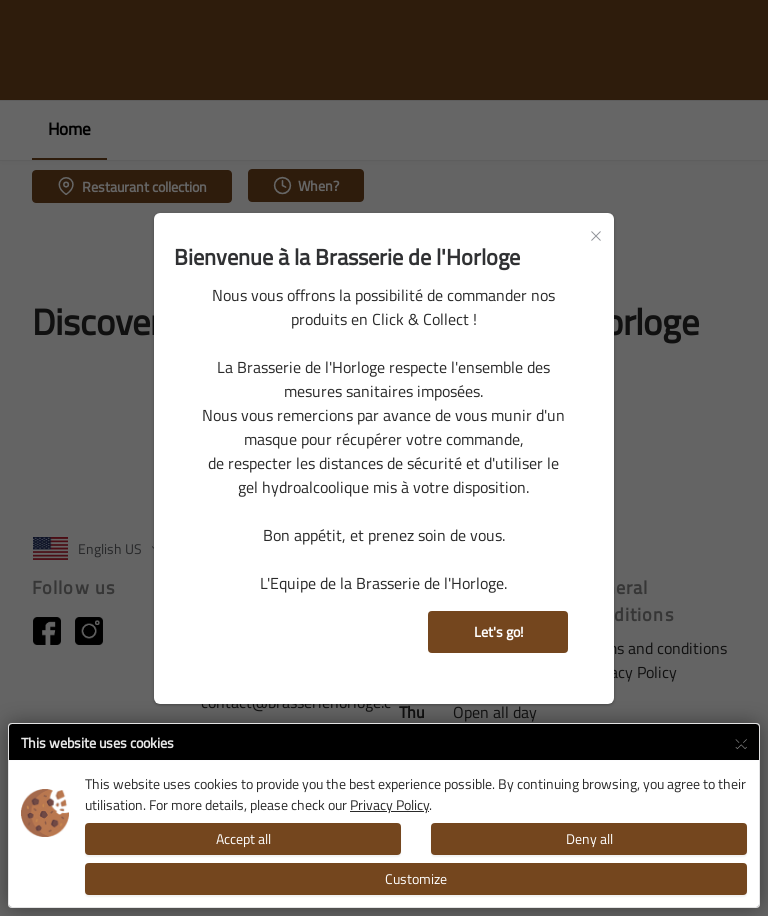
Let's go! (498, 631)
